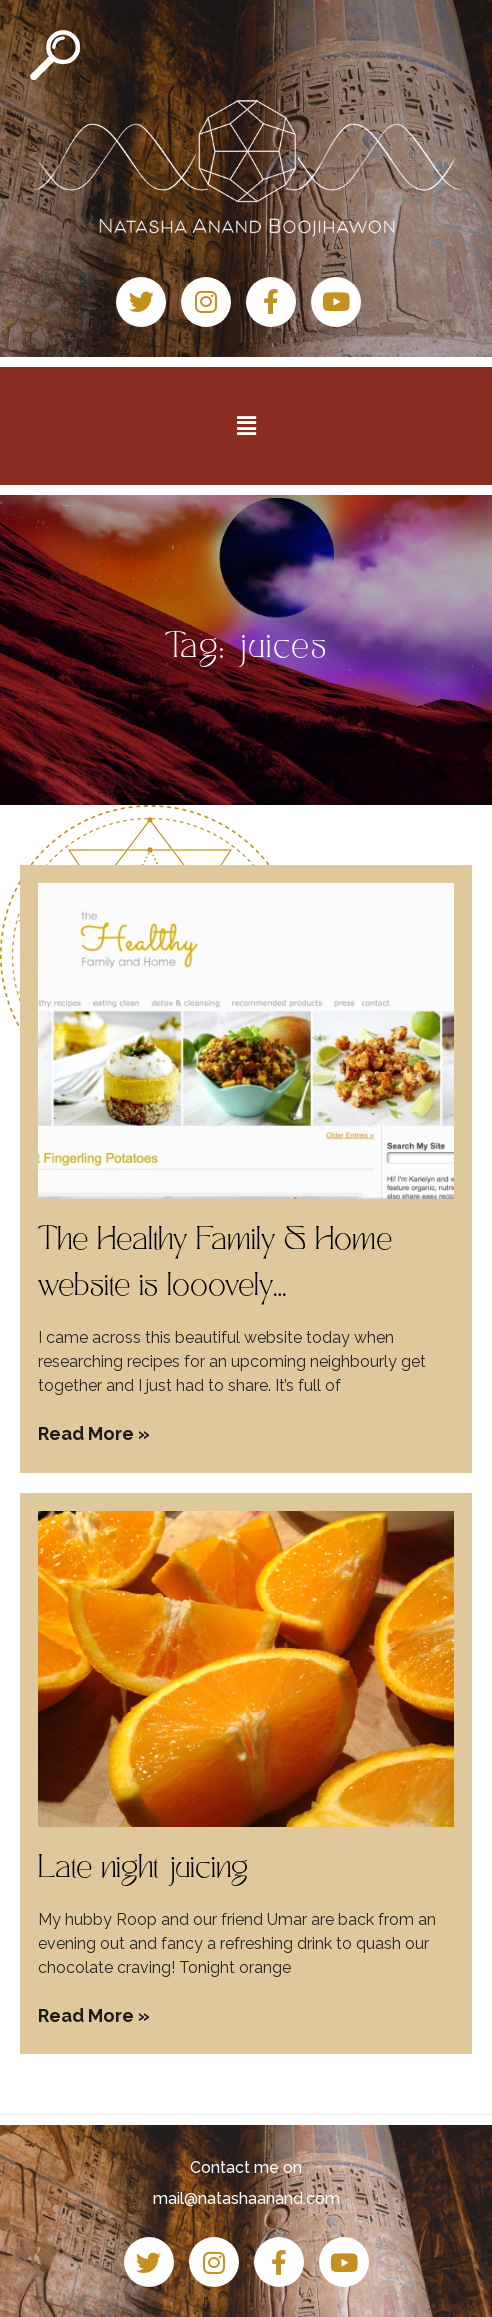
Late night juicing (143, 1870)
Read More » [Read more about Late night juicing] (94, 2015)
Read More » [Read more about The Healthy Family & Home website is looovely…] (94, 1433)
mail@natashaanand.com (246, 2198)
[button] (246, 426)
